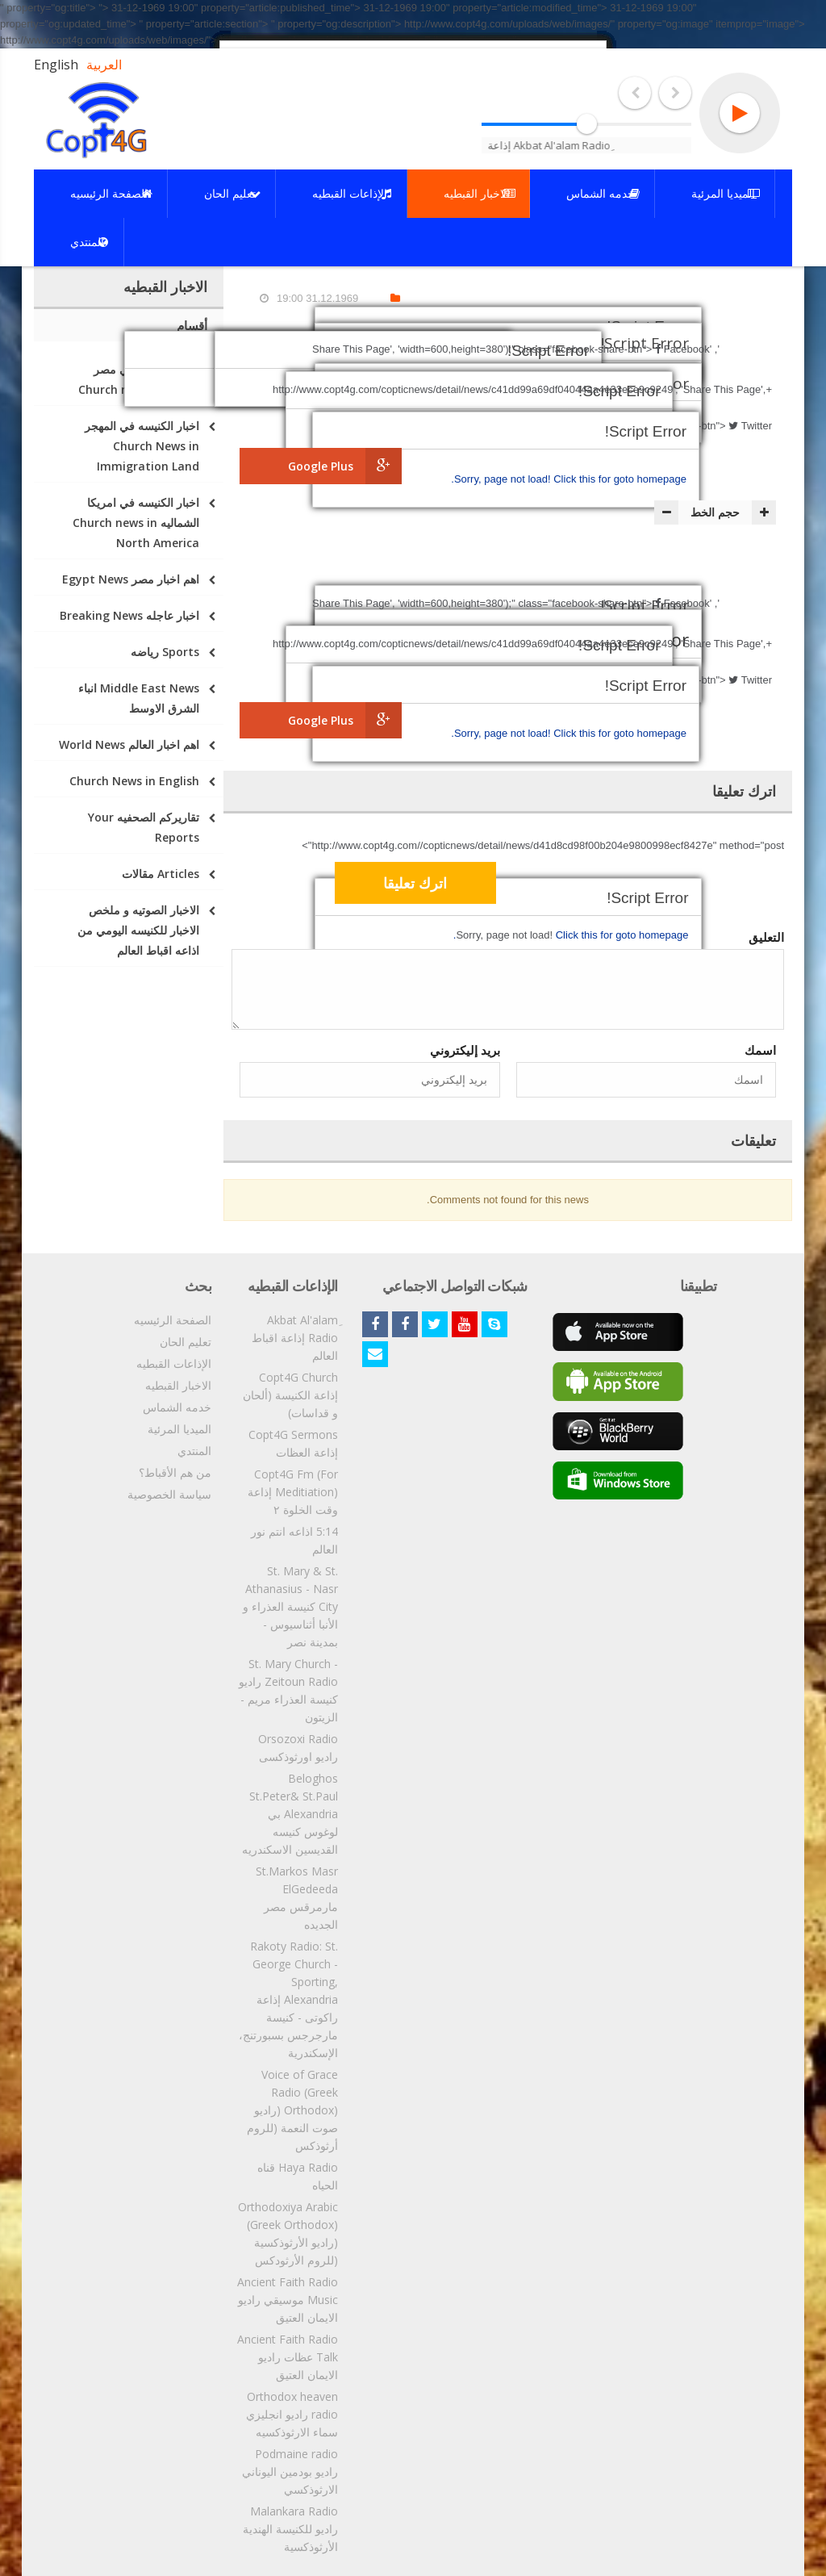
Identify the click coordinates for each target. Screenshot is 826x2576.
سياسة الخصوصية (169, 1494)
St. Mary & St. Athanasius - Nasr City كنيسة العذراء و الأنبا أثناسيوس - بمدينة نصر (290, 1606)
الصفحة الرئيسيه (172, 1320)
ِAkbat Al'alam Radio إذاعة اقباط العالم (295, 1337)
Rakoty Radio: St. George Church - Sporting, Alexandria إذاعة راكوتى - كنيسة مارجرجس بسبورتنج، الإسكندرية (288, 1999)
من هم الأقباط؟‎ (175, 1472)
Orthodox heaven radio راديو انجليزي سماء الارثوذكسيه (292, 2414)
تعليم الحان (185, 1341)
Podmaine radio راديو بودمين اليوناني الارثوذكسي (290, 2471)
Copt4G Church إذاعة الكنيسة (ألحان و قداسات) (290, 1395)
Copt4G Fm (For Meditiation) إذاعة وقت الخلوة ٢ (293, 1491)
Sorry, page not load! (503, 479)
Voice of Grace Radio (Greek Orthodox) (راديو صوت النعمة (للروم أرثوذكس (292, 2110)
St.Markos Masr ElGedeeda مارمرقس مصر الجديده (297, 1897)
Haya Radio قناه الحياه (297, 2176)
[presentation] (653, 885)
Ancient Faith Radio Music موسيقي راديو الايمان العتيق (287, 2299)
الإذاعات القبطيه (173, 1363)
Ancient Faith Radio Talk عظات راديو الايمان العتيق (287, 2356)
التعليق (766, 937)
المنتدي (194, 1450)
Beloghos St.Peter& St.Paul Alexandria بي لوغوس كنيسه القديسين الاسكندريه (290, 1814)
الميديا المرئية (179, 1428)
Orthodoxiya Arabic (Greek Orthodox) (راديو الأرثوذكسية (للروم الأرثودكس (288, 2233)
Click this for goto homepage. (568, 479)
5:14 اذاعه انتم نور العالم (294, 1540)
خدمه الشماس (177, 1407)
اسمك (760, 1050)
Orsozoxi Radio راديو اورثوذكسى (298, 1747)
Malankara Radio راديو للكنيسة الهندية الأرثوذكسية (290, 2528)
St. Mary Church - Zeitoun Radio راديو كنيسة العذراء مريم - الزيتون (288, 1690)
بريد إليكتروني (465, 1050)
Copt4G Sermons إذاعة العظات (293, 1443)
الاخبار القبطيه (178, 1385)
